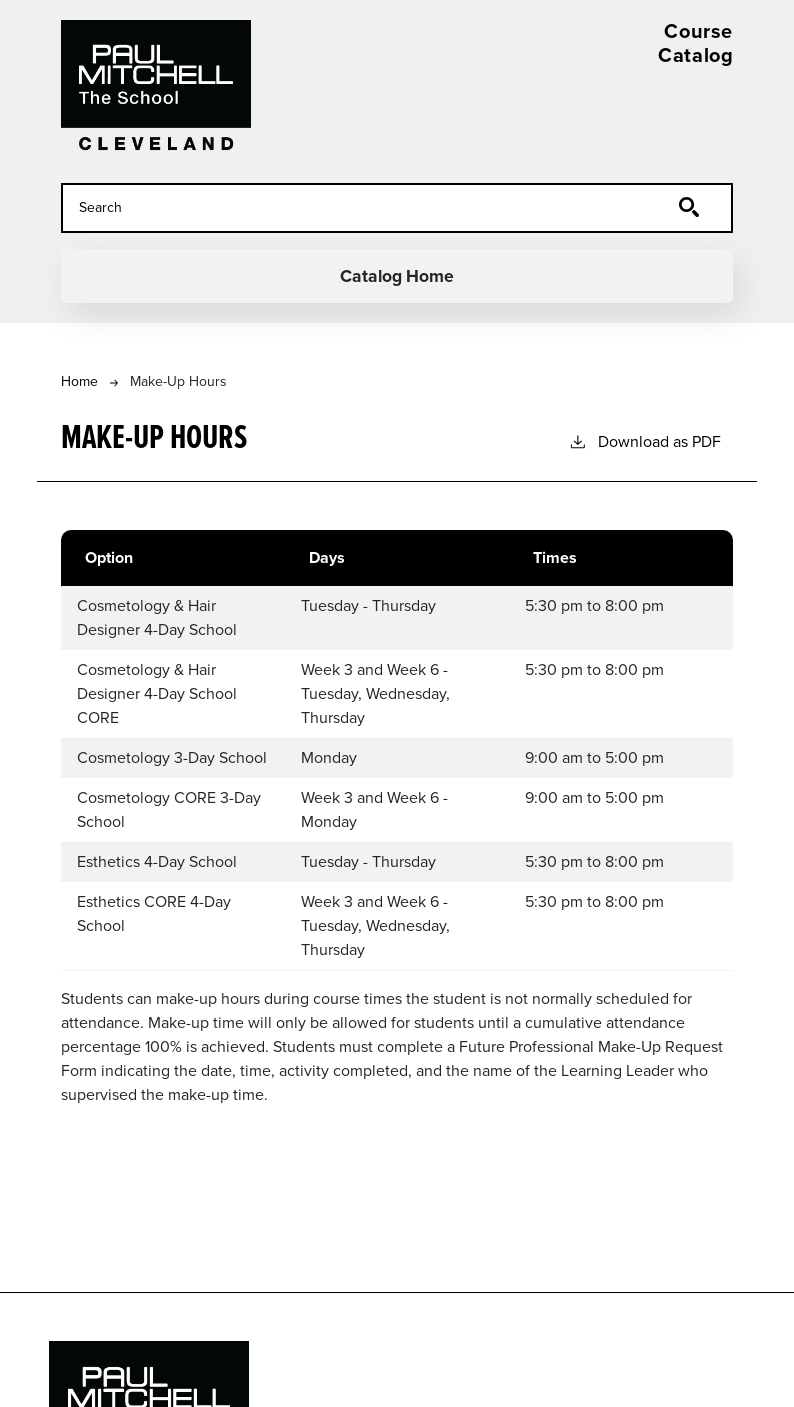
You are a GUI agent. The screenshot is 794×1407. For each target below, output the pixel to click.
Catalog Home (397, 276)
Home (79, 381)
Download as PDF (644, 441)
